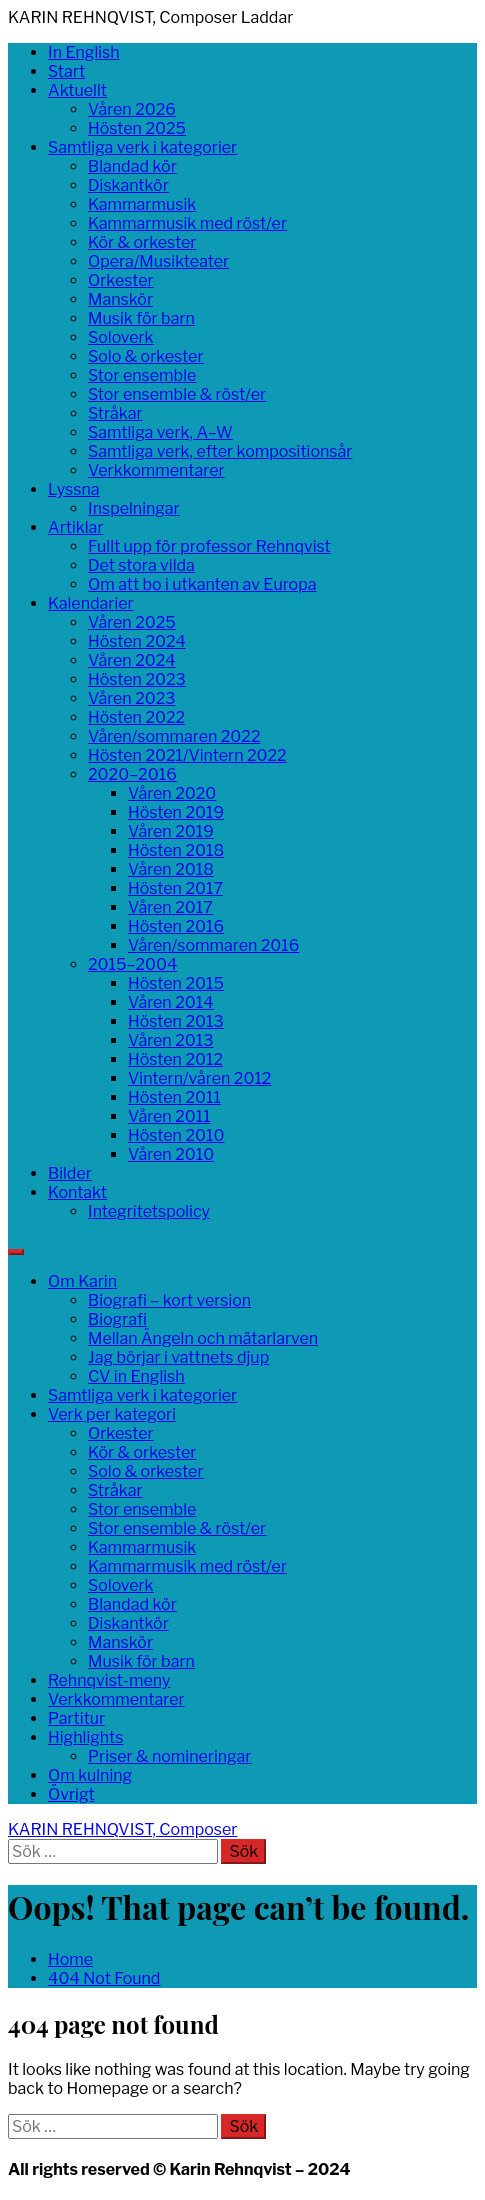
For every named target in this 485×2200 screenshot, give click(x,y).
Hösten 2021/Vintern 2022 (187, 755)
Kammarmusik (142, 204)
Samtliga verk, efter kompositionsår (220, 451)
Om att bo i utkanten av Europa (202, 584)
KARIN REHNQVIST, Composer (122, 1829)
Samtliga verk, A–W (160, 432)
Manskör (120, 299)
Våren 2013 (170, 1040)
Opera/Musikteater (158, 261)
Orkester (121, 280)
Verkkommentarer (156, 470)
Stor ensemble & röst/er (177, 394)
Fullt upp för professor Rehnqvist (209, 546)
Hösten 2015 (176, 983)
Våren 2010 (171, 1154)
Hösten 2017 (175, 888)
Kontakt (77, 1192)
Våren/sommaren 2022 (174, 736)
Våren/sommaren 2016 (213, 945)
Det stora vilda (141, 565)
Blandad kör (132, 166)
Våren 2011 (169, 1116)
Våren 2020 (172, 793)
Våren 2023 (132, 698)
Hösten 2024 (137, 641)
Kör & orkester (142, 242)
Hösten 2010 (176, 1135)
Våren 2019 (171, 831)
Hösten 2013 (176, 1021)
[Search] (16, 1252)
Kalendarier (91, 603)
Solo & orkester (146, 356)
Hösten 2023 (137, 679)
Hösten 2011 (174, 1097)
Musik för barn (141, 318)
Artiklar (76, 527)
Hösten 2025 (137, 128)
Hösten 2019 (176, 812)
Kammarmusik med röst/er (187, 223)
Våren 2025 (132, 622)
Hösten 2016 (176, 926)
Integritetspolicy (149, 1211)
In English (84, 52)
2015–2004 (132, 964)
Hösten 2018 (176, 850)
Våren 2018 (171, 869)
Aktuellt (77, 90)
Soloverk (121, 337)
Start (66, 71)
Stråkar (115, 413)
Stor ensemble (142, 375)
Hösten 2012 (175, 1059)
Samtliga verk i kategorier (142, 147)
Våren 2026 (132, 109)
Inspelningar (134, 508)
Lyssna (74, 489)
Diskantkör (128, 185)
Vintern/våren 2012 (199, 1078)
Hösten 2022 (136, 717)
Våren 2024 (132, 660)
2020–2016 (132, 774)
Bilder (70, 1173)
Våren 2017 (170, 907)
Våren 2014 (171, 1002)
